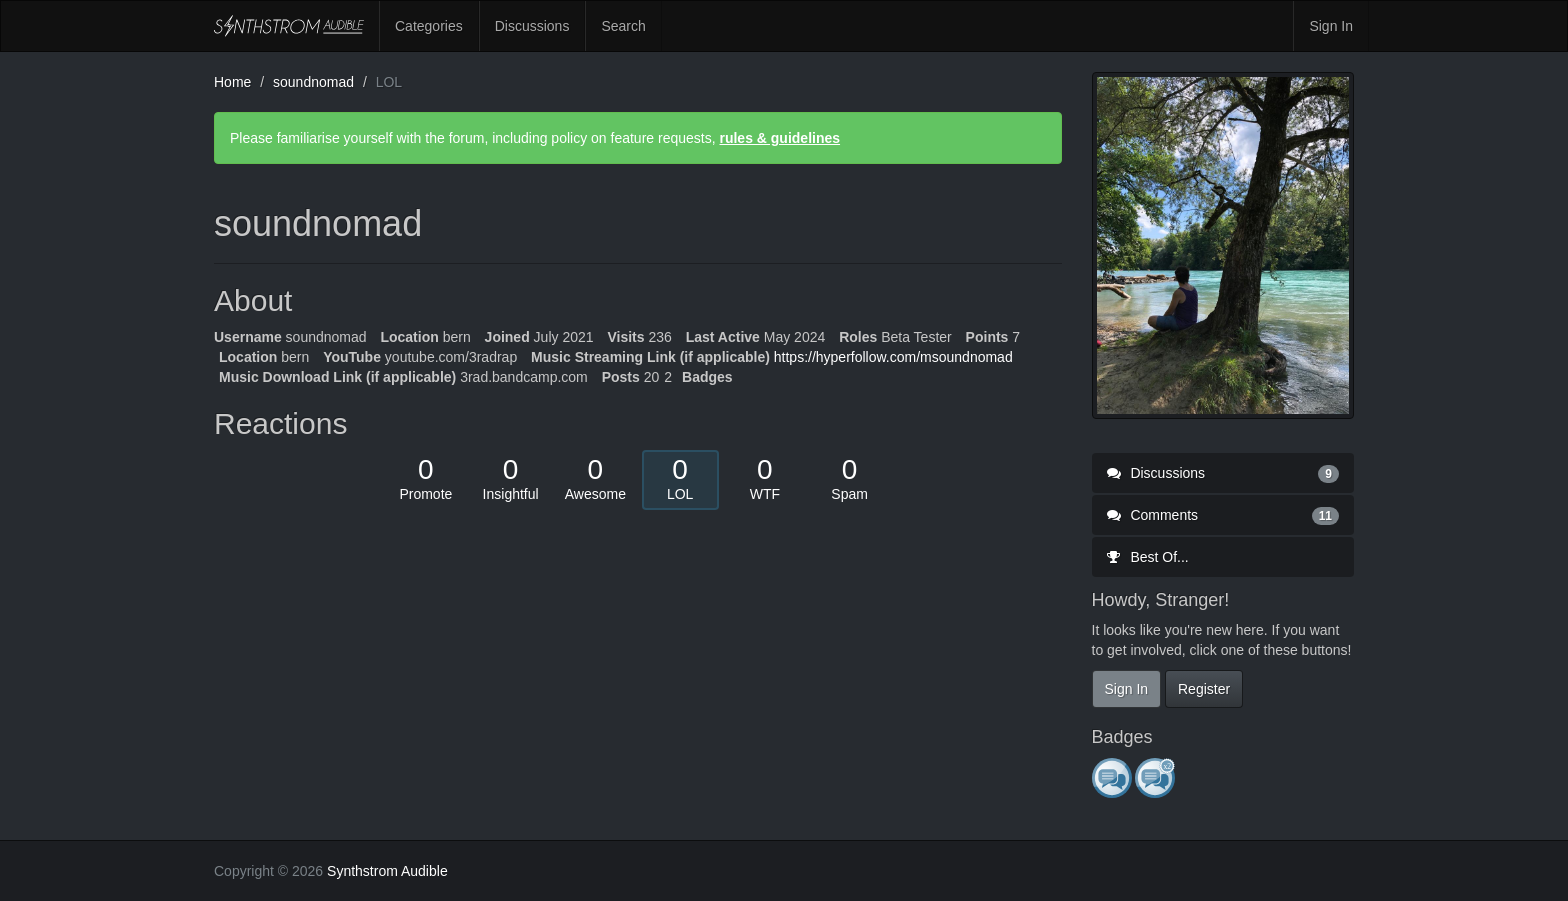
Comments (1223, 515)
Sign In (1331, 26)
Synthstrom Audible (289, 26)
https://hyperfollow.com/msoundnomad (893, 357)
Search (623, 26)
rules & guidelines (779, 138)
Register (1204, 689)
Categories (429, 26)
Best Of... (1148, 557)
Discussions (532, 26)
